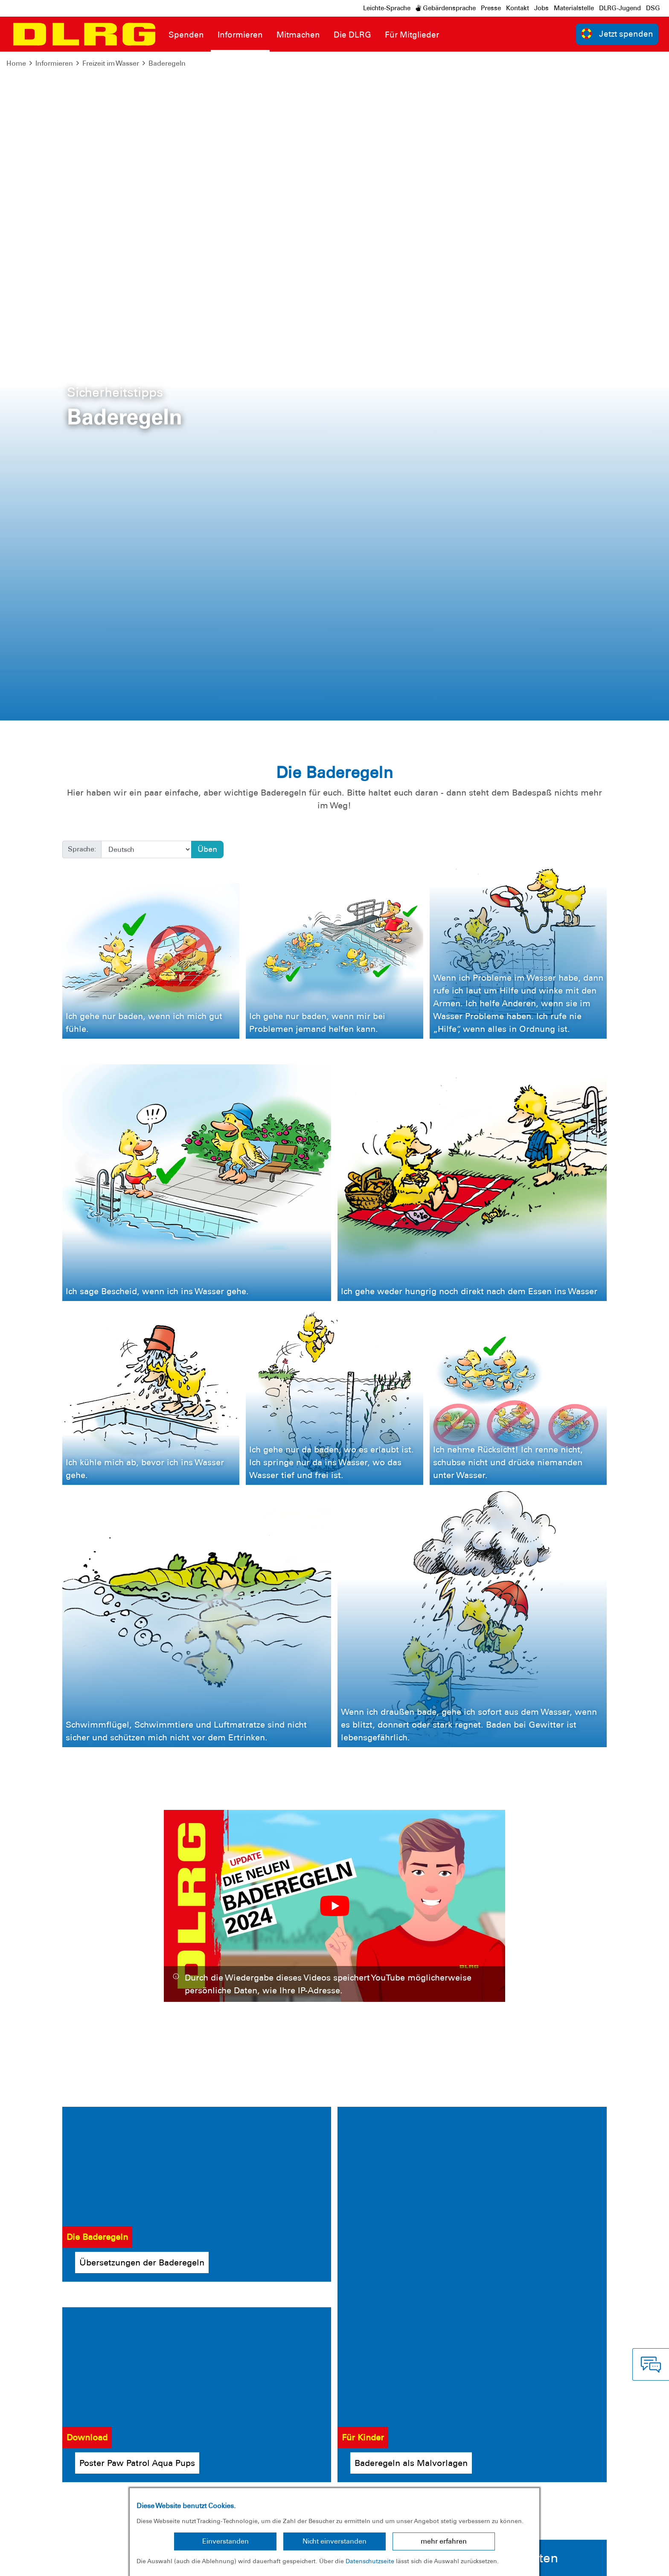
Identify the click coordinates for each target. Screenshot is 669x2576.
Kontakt (517, 8)
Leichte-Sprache (386, 8)
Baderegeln (167, 63)
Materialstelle (574, 8)
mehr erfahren (444, 2541)
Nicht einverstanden (334, 2541)
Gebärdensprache (446, 8)
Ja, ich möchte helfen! (604, 2129)
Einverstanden (225, 2541)
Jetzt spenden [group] (617, 33)
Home (16, 63)
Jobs (541, 8)
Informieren (54, 63)
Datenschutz (72, 2563)
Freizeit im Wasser (110, 63)
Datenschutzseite (370, 2561)
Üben (207, 180)
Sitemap (112, 2563)
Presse (491, 8)
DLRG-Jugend (620, 8)
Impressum (28, 2563)
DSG (653, 8)
